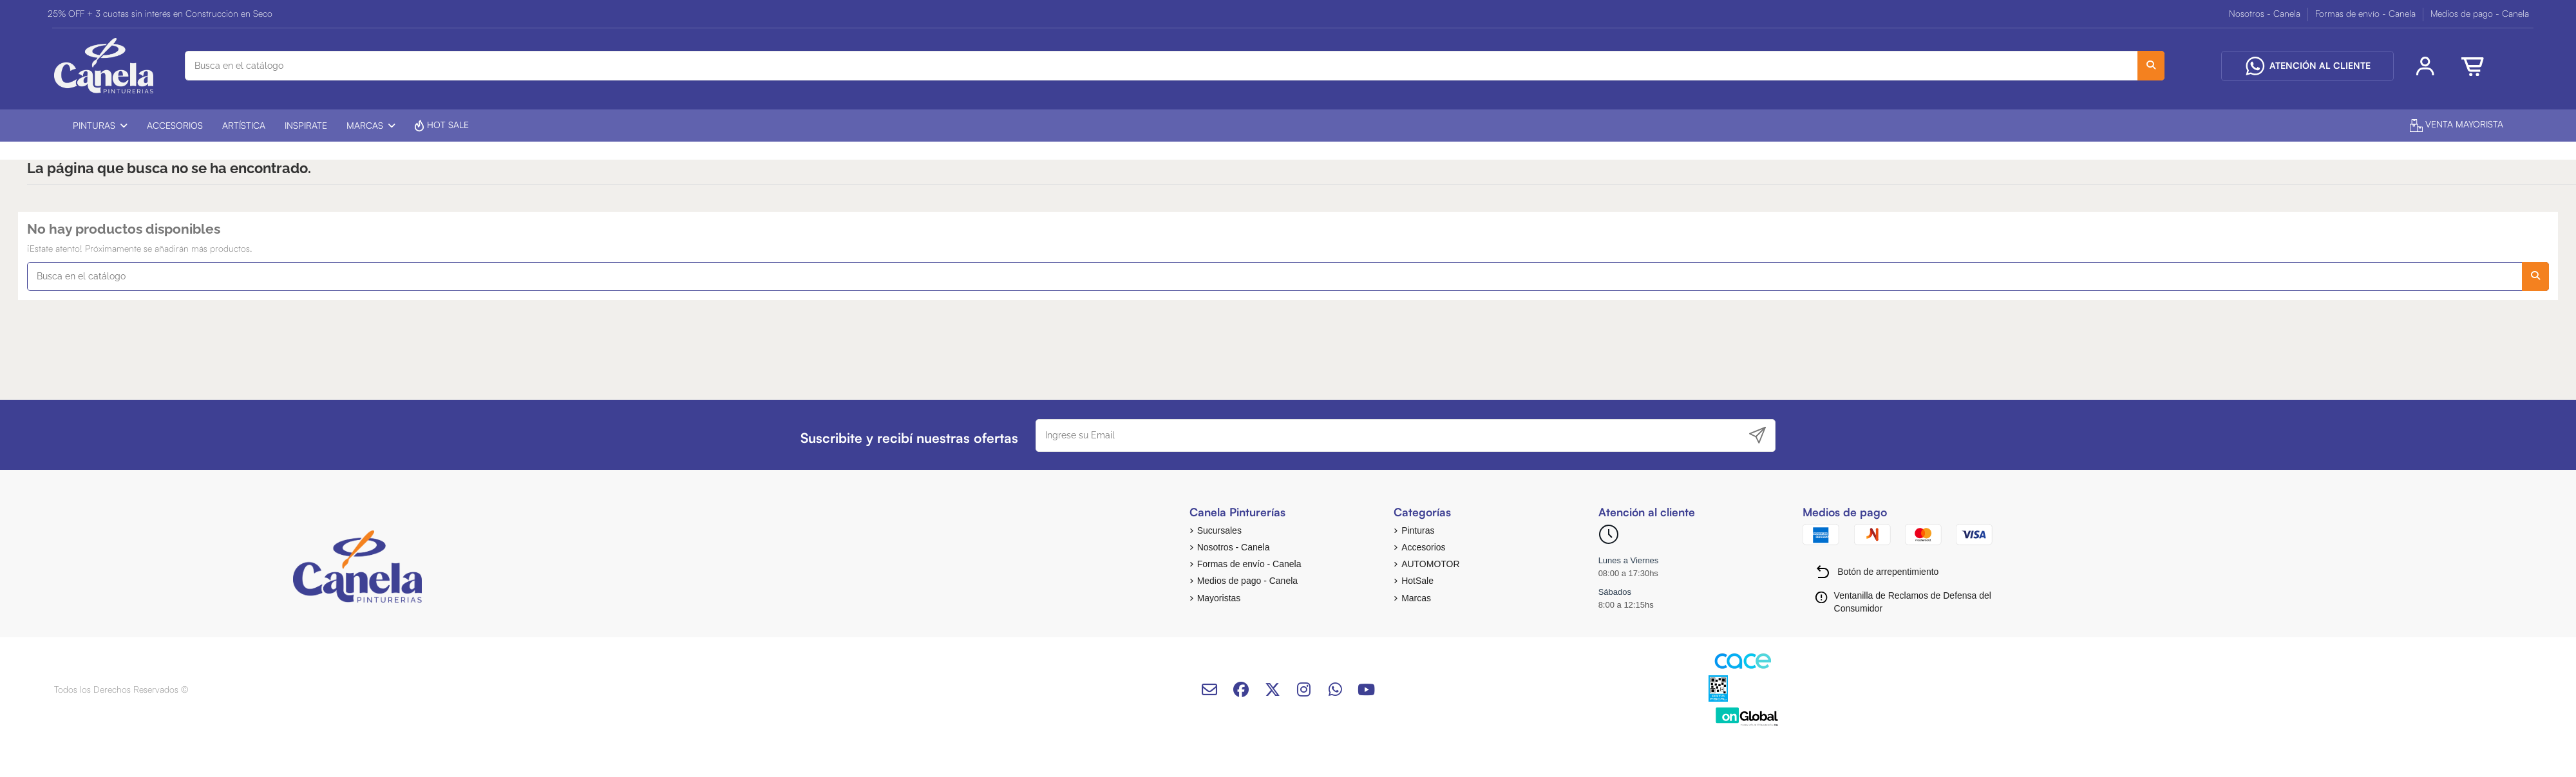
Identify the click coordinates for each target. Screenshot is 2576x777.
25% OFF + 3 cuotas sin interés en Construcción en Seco (160, 13)
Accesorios (1423, 547)
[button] (100, 125)
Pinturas (1417, 530)
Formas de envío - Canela (2366, 13)
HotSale (1417, 581)
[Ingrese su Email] (1388, 435)
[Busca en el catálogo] (2150, 65)
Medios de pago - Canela (2479, 13)
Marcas (1416, 598)
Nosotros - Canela (2266, 13)
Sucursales (1219, 530)
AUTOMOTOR (1430, 564)
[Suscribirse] (1757, 435)
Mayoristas (1219, 598)
